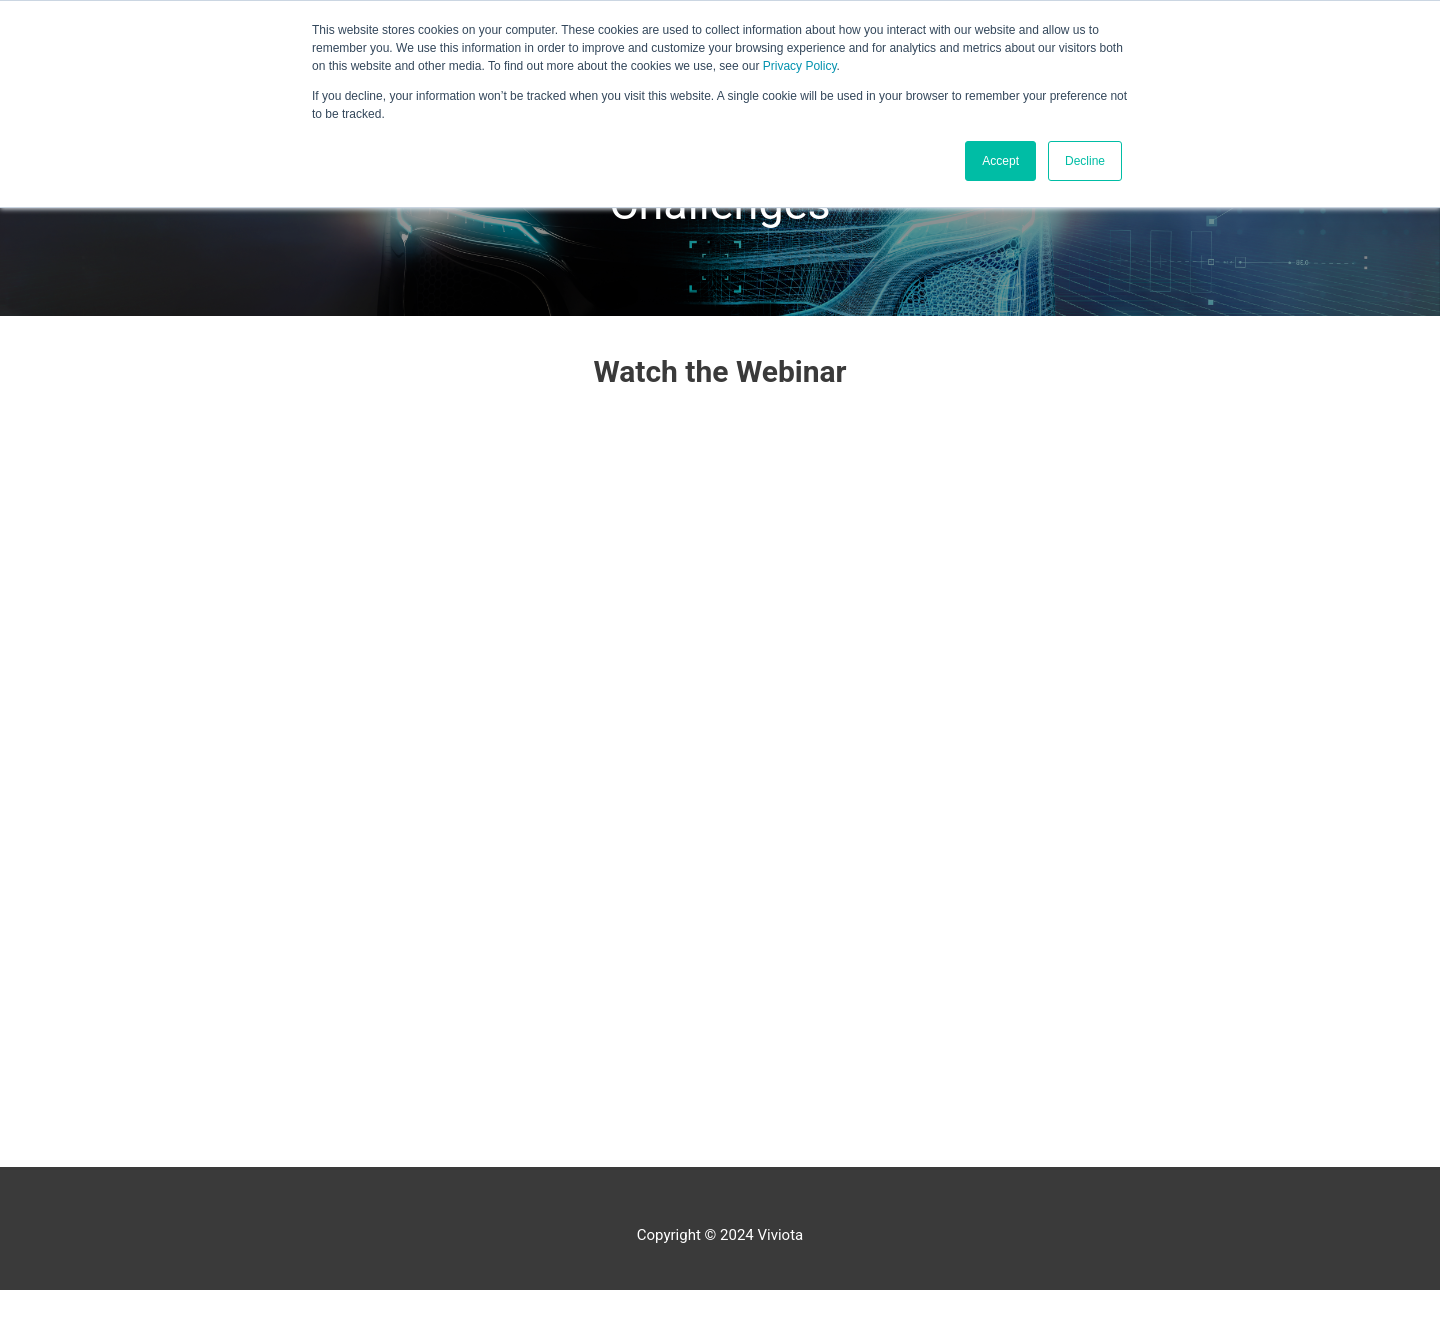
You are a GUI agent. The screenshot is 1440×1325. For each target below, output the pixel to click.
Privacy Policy (800, 66)
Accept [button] (1000, 161)
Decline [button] (1085, 161)
